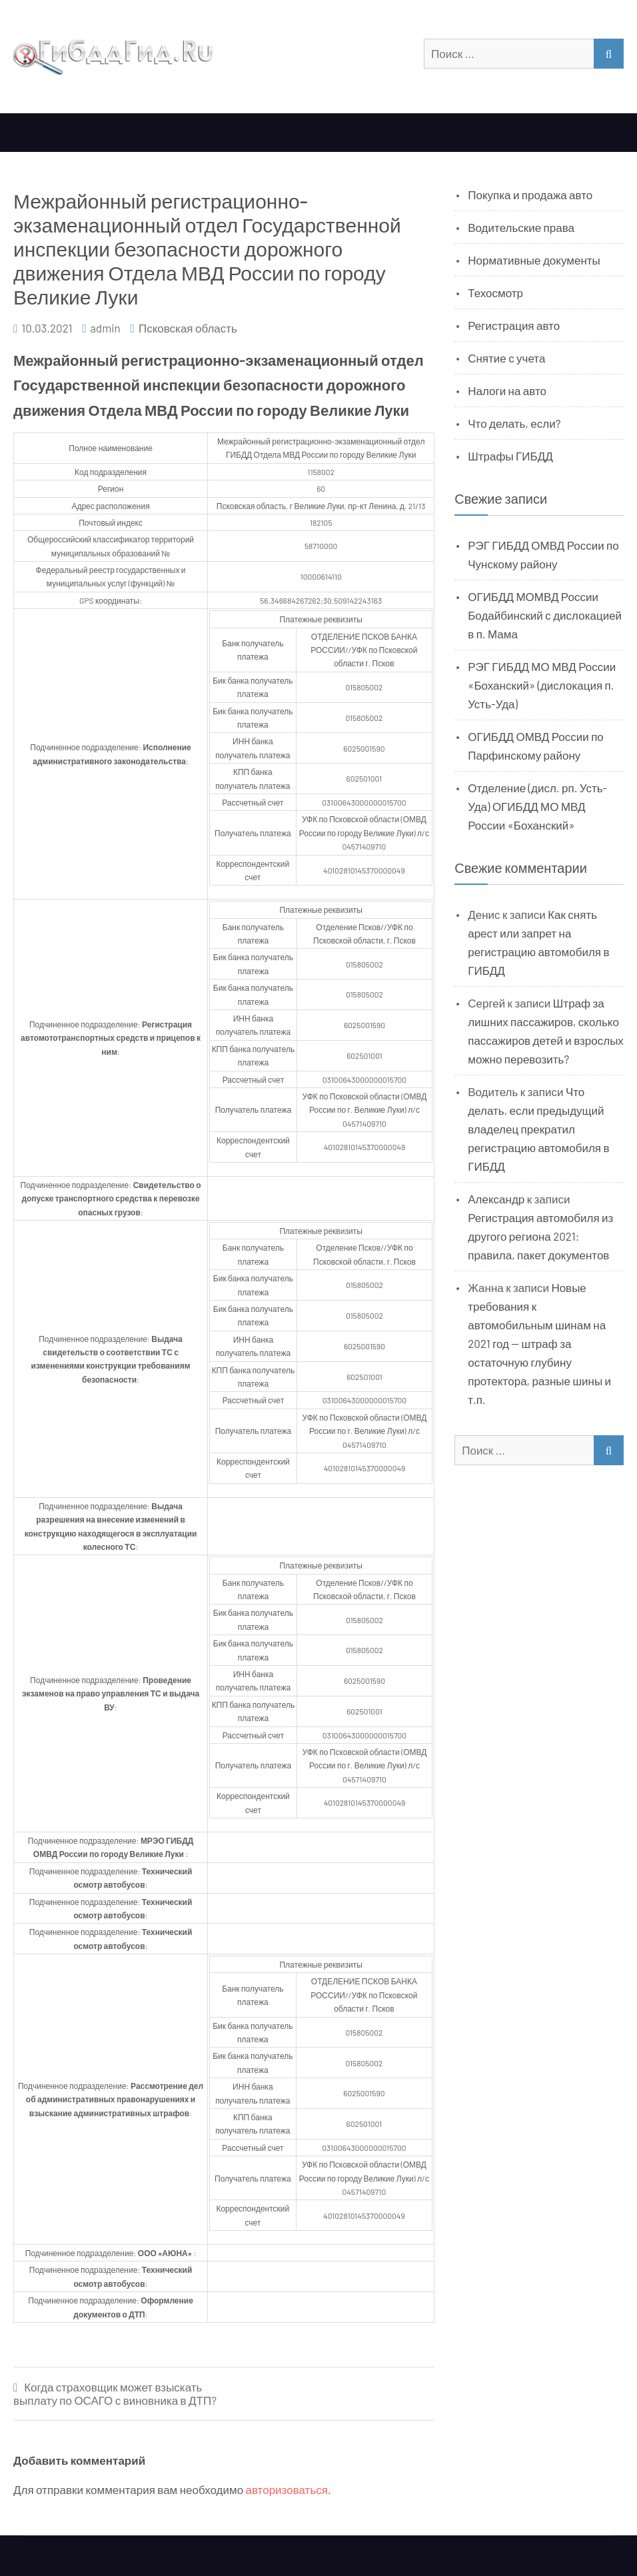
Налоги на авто (507, 390)
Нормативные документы (534, 260)
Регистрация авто (514, 325)
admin (105, 327)
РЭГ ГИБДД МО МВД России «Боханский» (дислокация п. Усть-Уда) (542, 685)
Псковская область (188, 327)
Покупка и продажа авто (530, 194)
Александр (496, 1198)
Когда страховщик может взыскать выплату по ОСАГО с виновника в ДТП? (115, 2394)
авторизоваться (287, 2489)
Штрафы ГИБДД (510, 455)
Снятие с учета (506, 357)
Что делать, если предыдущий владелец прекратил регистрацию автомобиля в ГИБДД (538, 1129)
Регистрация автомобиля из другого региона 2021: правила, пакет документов (540, 1236)
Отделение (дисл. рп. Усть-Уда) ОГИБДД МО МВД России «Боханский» (537, 806)
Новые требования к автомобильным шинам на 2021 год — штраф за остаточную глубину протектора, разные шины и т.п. (539, 1343)
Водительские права (521, 227)
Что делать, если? (514, 423)
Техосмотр (495, 292)
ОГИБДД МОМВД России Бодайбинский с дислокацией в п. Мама (545, 615)
